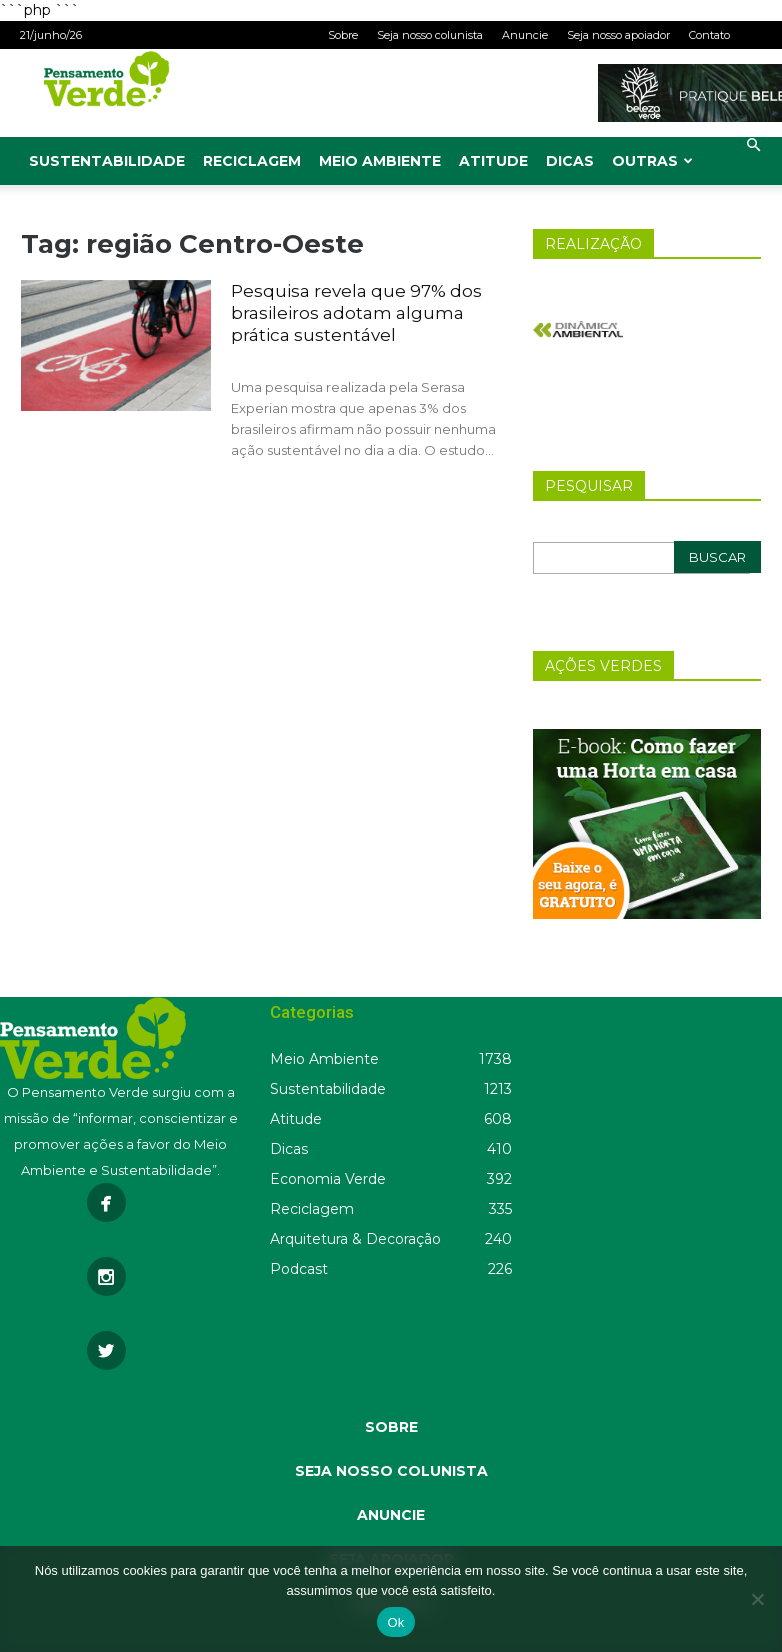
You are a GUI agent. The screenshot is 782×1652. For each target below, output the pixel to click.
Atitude (493, 161)
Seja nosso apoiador (618, 35)
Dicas (570, 161)
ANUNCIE (391, 1515)
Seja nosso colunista (430, 35)
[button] (753, 145)
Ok (395, 1622)
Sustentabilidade (107, 161)
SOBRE (391, 1427)
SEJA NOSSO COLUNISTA (391, 1471)
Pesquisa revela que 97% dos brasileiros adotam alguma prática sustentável (356, 313)
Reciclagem (252, 161)
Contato (709, 35)
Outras (652, 161)
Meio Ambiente (380, 161)
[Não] (757, 1599)
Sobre (343, 35)
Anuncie (525, 35)
